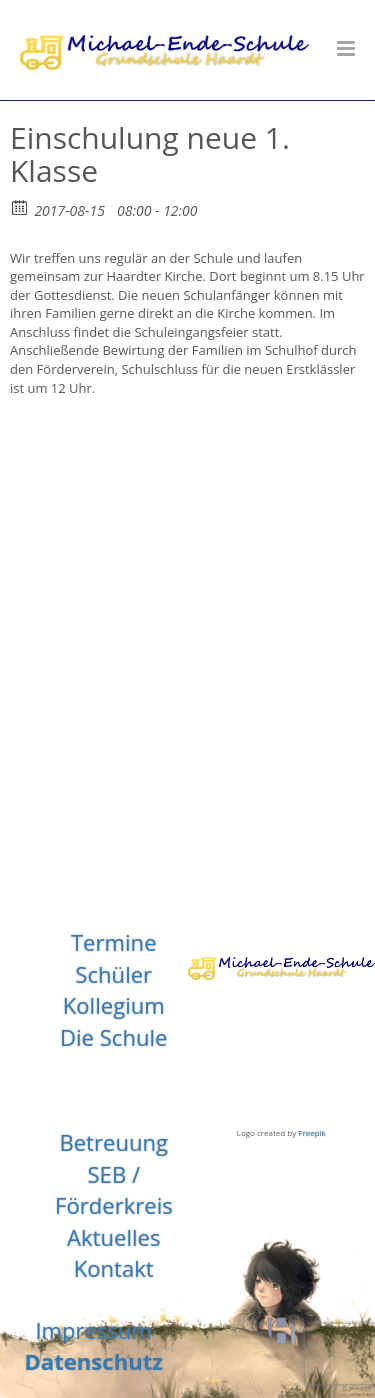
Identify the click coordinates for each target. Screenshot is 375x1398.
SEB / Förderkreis (114, 1190)
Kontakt (114, 1268)
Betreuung (113, 1142)
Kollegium (114, 1005)
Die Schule (114, 1037)
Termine (114, 942)
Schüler (113, 974)
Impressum (93, 1330)
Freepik (312, 1132)
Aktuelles (114, 1237)
